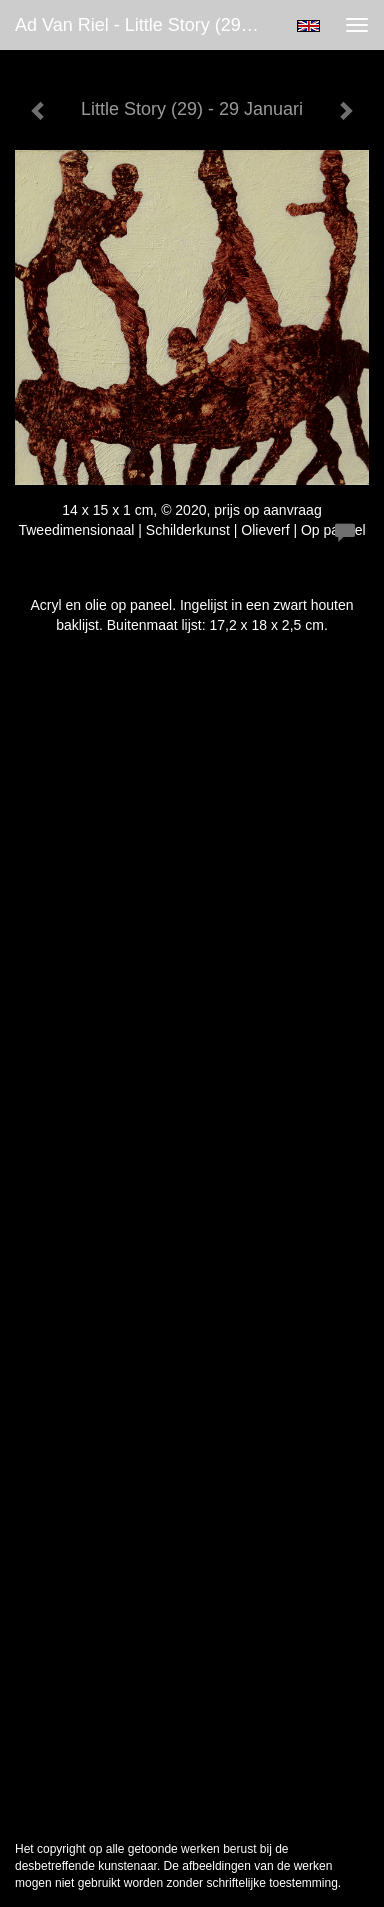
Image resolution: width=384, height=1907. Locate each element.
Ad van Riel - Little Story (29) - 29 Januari (146, 25)
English (308, 26)
